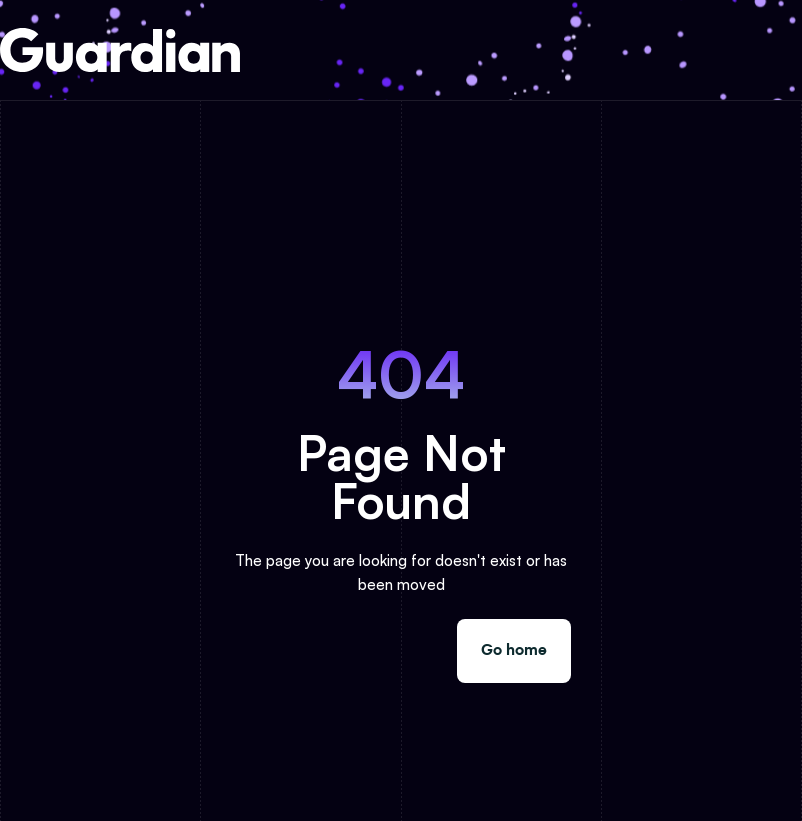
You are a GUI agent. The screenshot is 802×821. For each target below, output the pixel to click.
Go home (514, 650)
